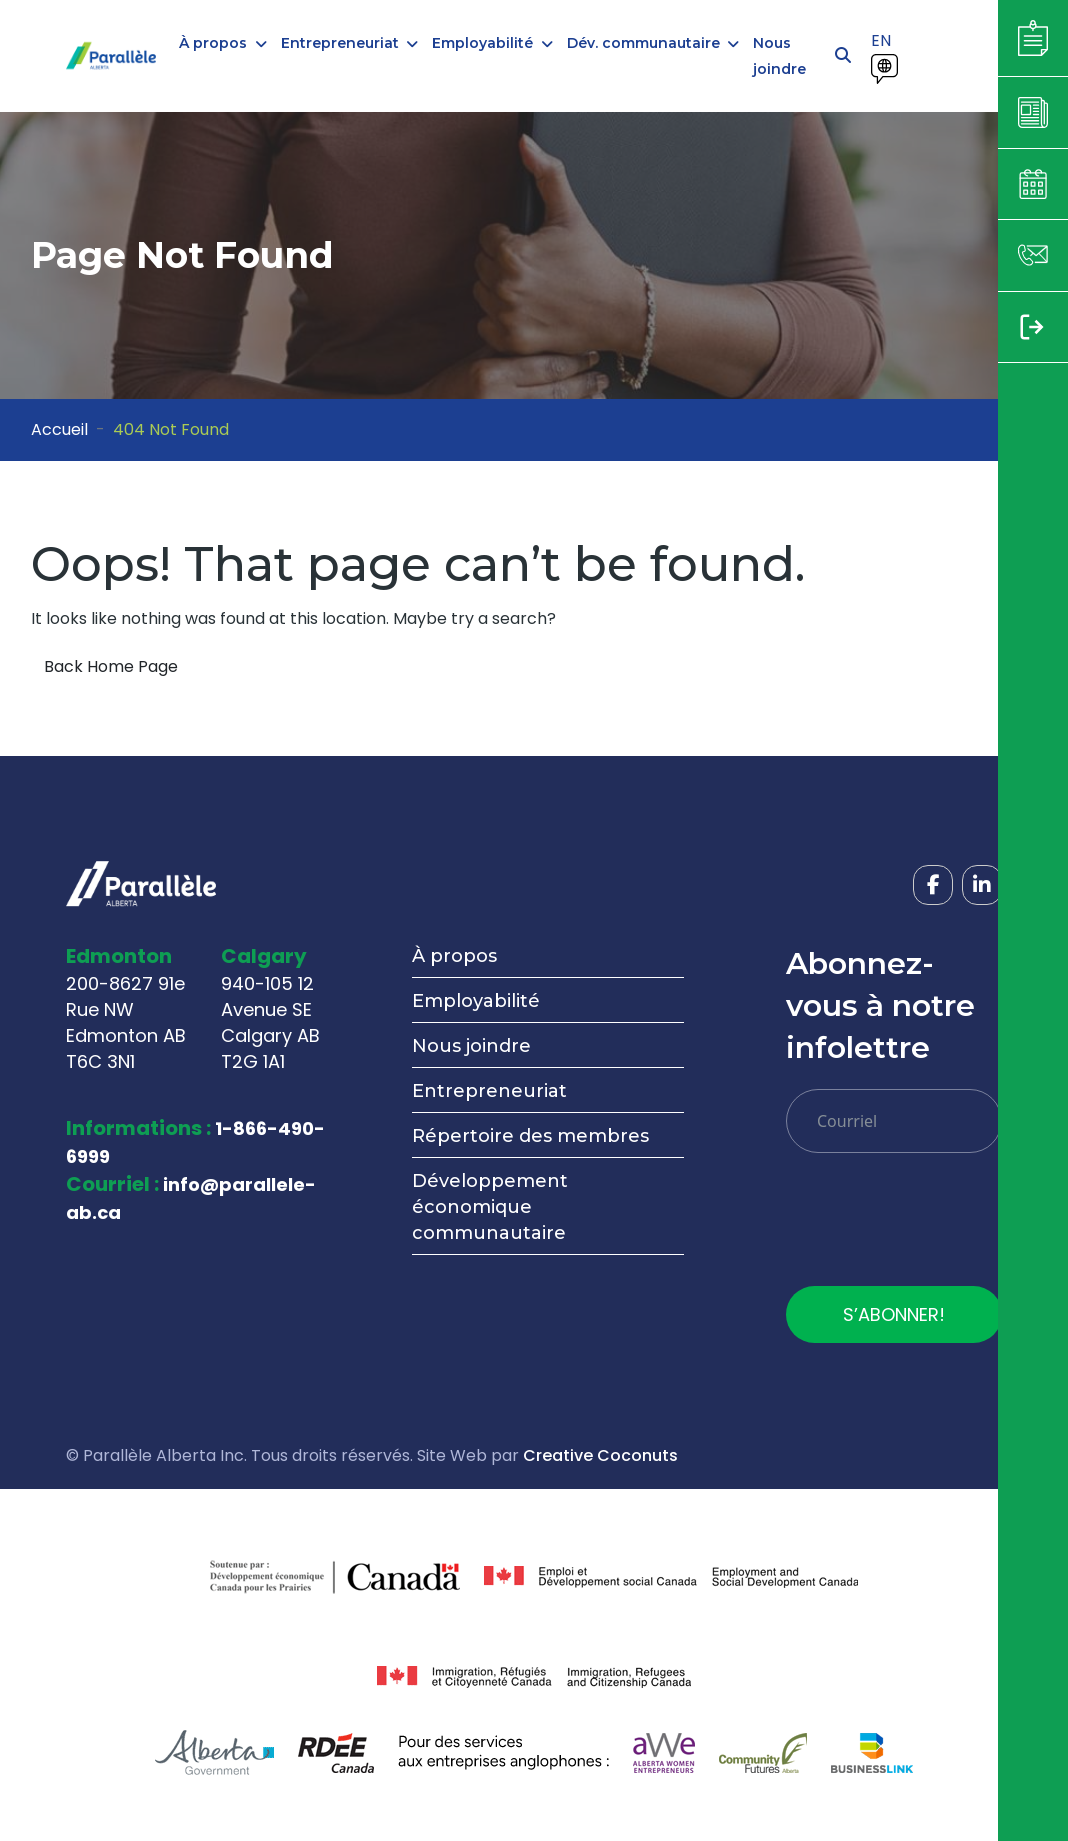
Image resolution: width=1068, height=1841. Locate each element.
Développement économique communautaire (490, 1207)
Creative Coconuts (600, 1455)
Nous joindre (471, 1046)
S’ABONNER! (894, 1314)
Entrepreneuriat (489, 1091)
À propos (454, 956)
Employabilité (476, 1001)
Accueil (59, 429)
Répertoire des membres (530, 1136)
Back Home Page (111, 666)
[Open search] (843, 56)
